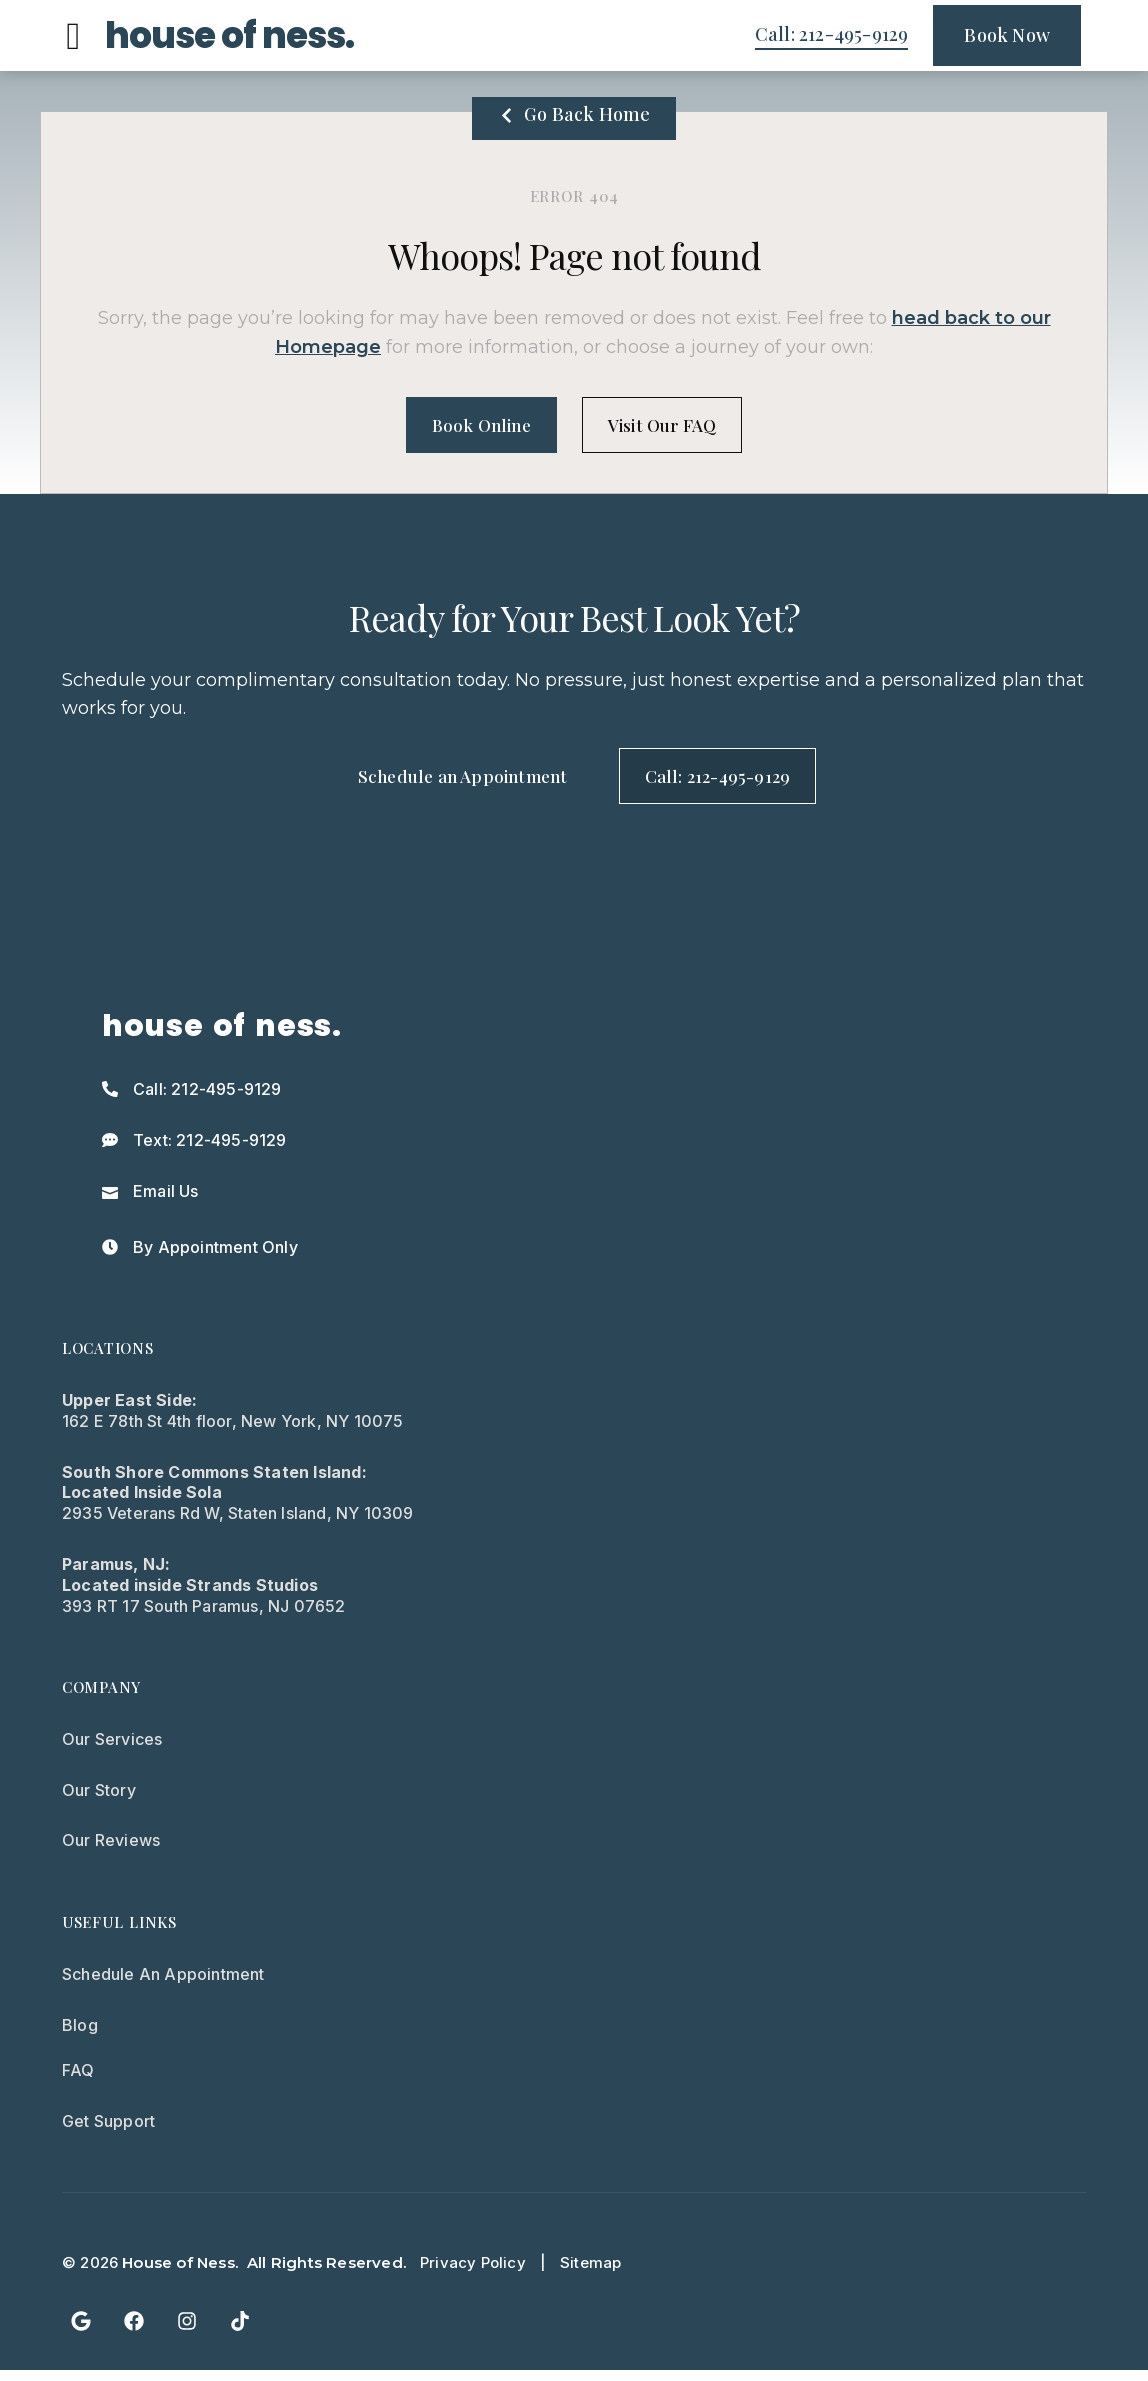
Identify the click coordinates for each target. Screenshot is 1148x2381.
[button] (73, 35)
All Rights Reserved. (326, 2272)
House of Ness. (180, 2272)
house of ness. (229, 35)
